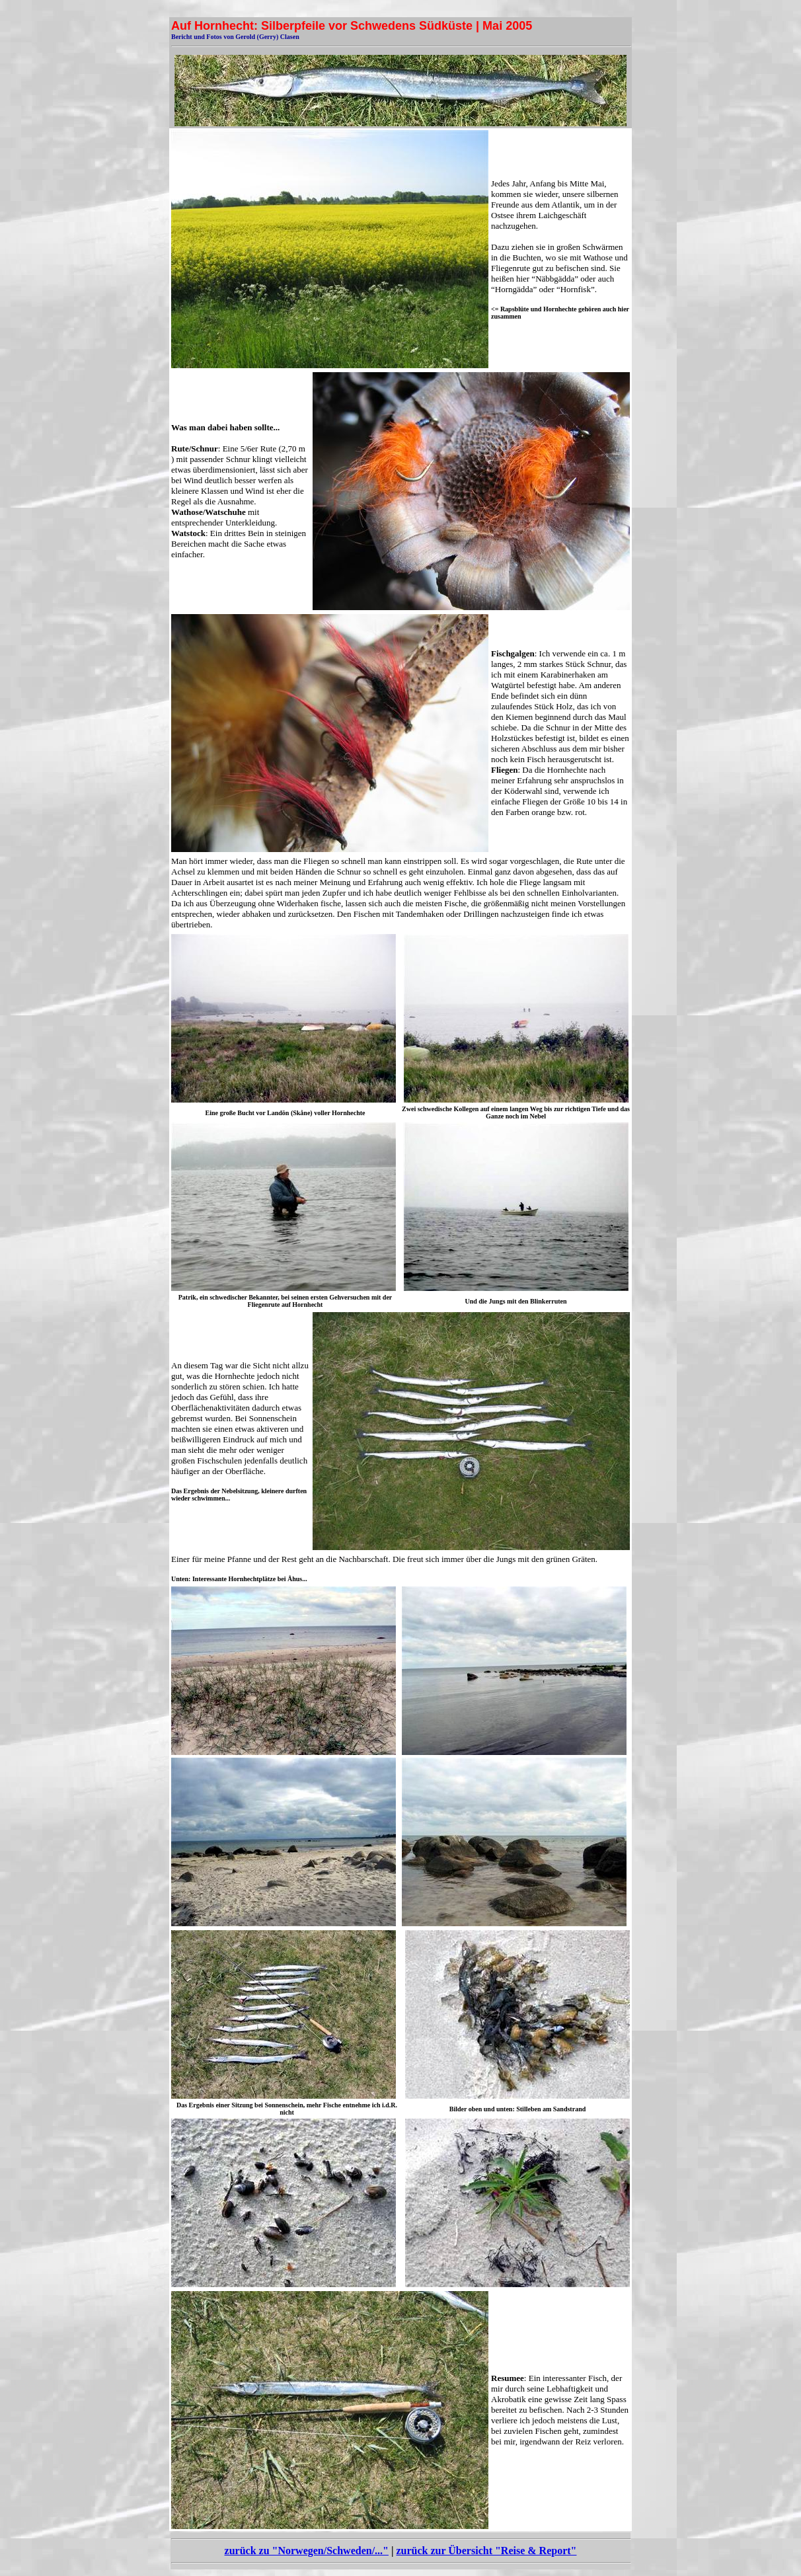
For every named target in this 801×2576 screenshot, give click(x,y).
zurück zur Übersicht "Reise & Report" (486, 2550)
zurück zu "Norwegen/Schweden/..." (307, 2550)
